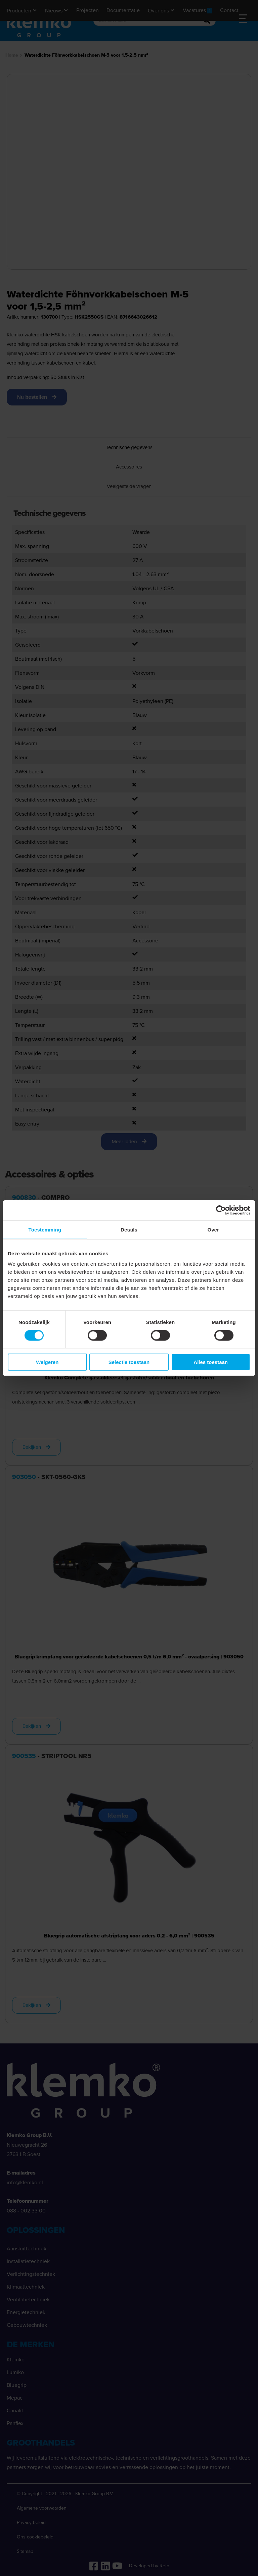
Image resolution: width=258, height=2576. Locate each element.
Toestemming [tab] (45, 1229)
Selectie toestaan (129, 1362)
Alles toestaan (211, 1362)
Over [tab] (213, 1229)
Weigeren (47, 1362)
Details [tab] (129, 1229)
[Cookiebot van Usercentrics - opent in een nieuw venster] (220, 1210)
